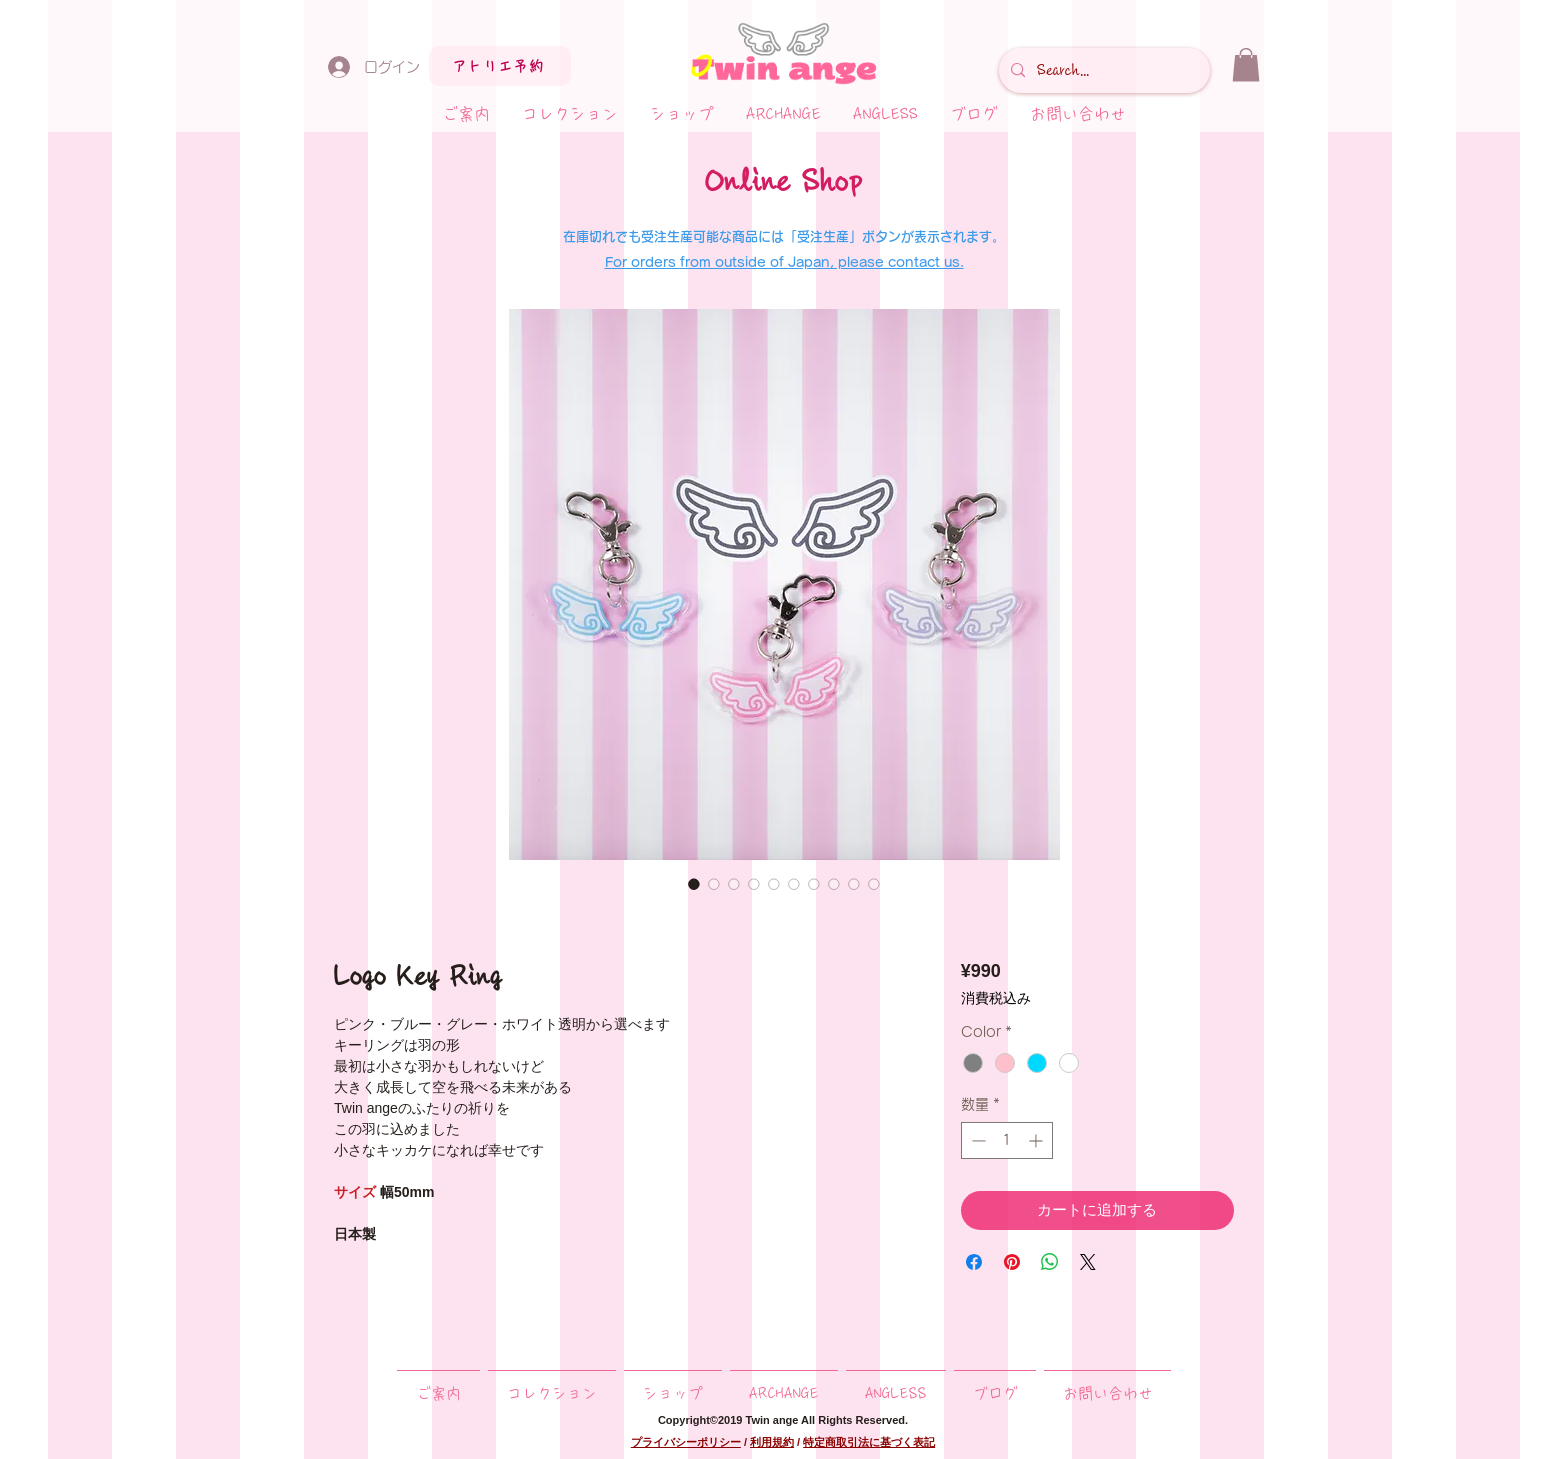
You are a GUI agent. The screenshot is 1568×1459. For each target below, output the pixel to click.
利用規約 (772, 1442)
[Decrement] (976, 1140)
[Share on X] (1088, 1262)
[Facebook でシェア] (974, 1262)
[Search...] (1102, 70)
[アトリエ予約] (500, 66)
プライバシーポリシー (686, 1442)
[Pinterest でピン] (1012, 1262)
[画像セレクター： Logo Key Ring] (694, 884)
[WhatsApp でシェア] (1050, 1262)
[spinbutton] (1007, 1140)
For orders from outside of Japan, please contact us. (784, 262)
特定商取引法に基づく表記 (869, 1442)
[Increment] (1037, 1140)
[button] (1246, 64)
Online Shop (784, 181)
